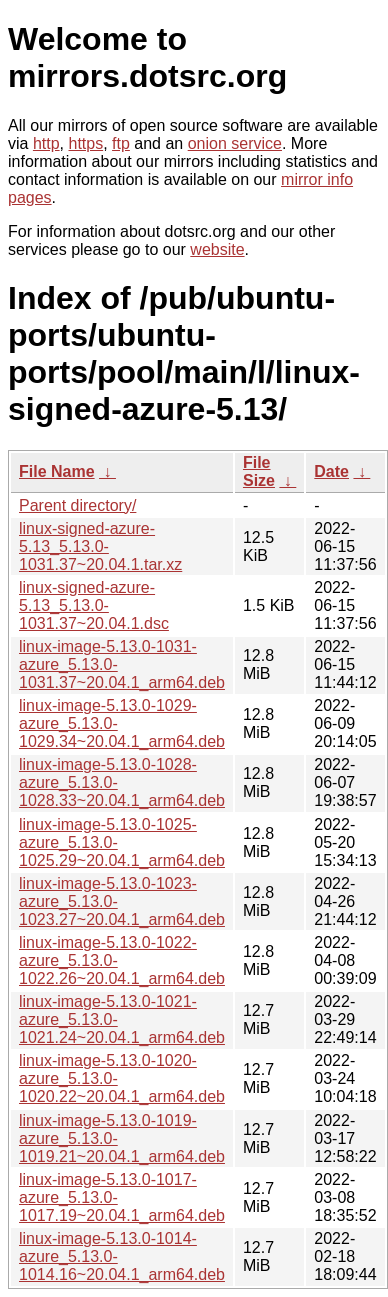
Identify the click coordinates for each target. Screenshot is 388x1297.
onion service (235, 143)
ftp (121, 143)
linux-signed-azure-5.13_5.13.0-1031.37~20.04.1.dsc (94, 605)
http (46, 143)
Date (331, 471)
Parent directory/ (77, 505)
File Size (259, 471)
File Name (57, 471)
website (217, 249)
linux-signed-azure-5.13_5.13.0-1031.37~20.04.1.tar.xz (100, 546)
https (85, 143)
